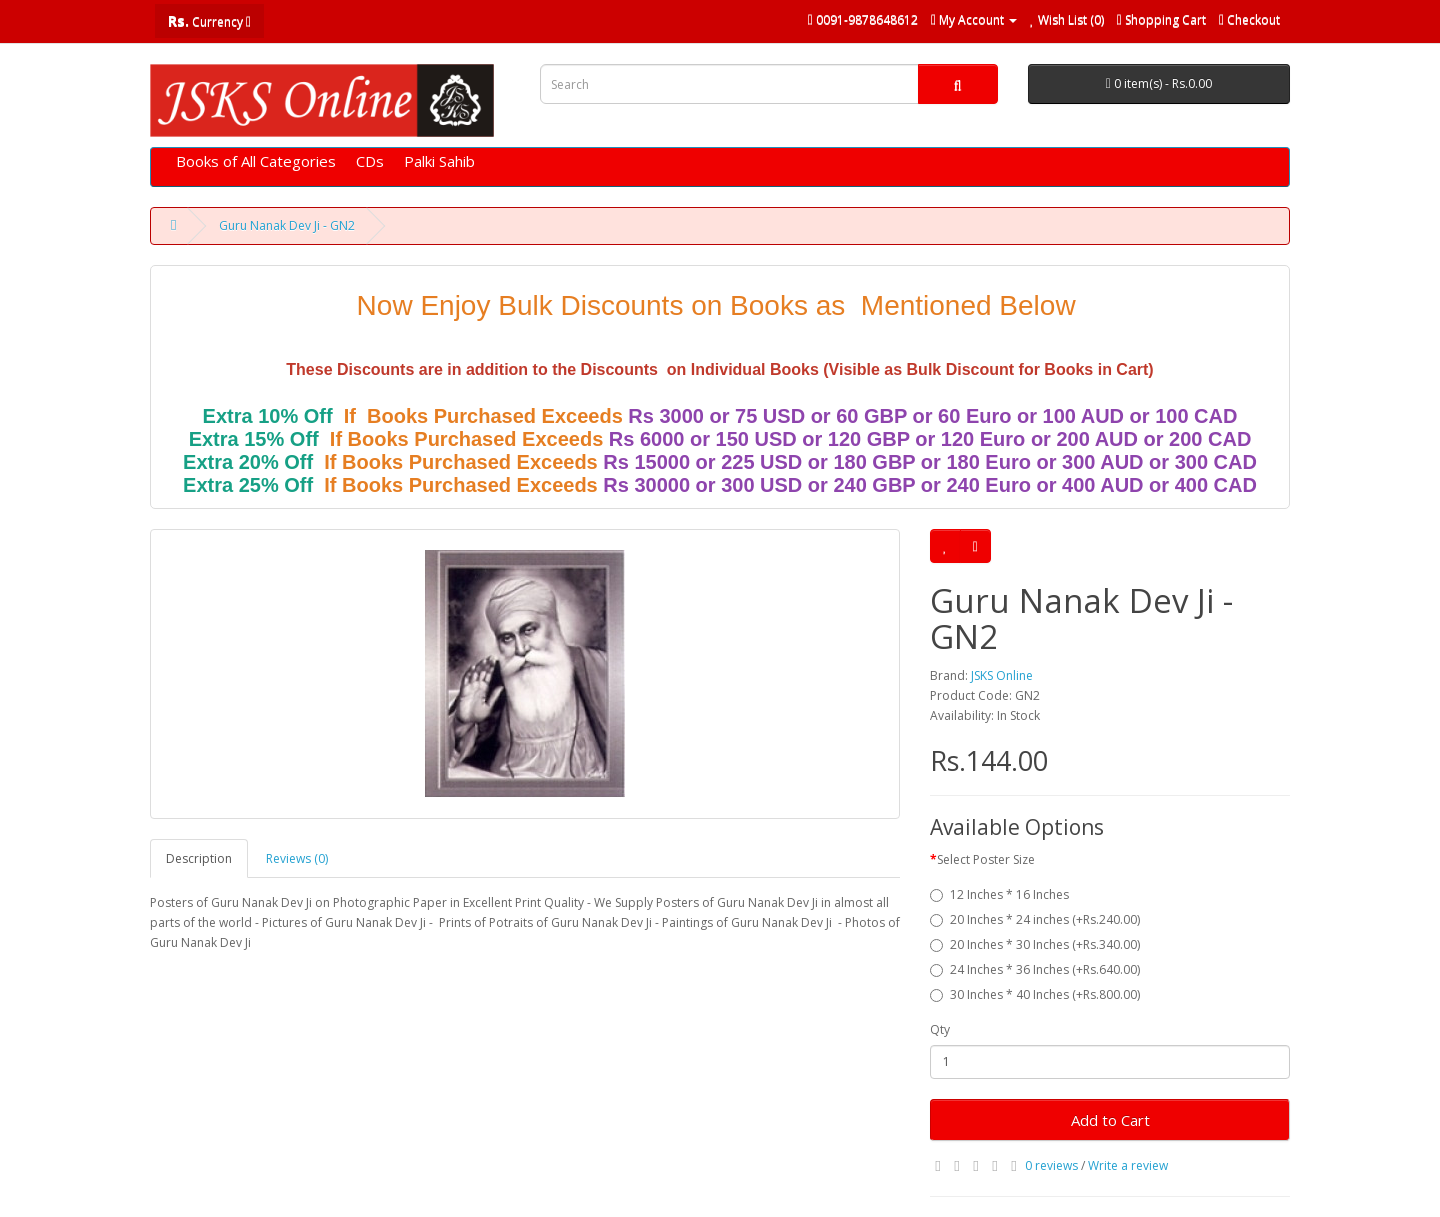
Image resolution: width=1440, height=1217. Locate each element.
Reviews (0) (297, 858)
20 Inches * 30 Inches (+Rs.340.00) (1035, 944)
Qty (940, 1029)
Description (199, 858)
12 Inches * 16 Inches (999, 894)
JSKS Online (1002, 675)
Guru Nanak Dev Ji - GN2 (287, 225)
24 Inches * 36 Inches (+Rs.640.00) (1035, 969)
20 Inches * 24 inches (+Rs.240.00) (1035, 919)
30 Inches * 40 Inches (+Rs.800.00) (1035, 994)
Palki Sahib (439, 161)
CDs (370, 161)
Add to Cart (1110, 1120)
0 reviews (1051, 1165)
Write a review (1128, 1165)
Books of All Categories (256, 161)
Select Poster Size (986, 859)
